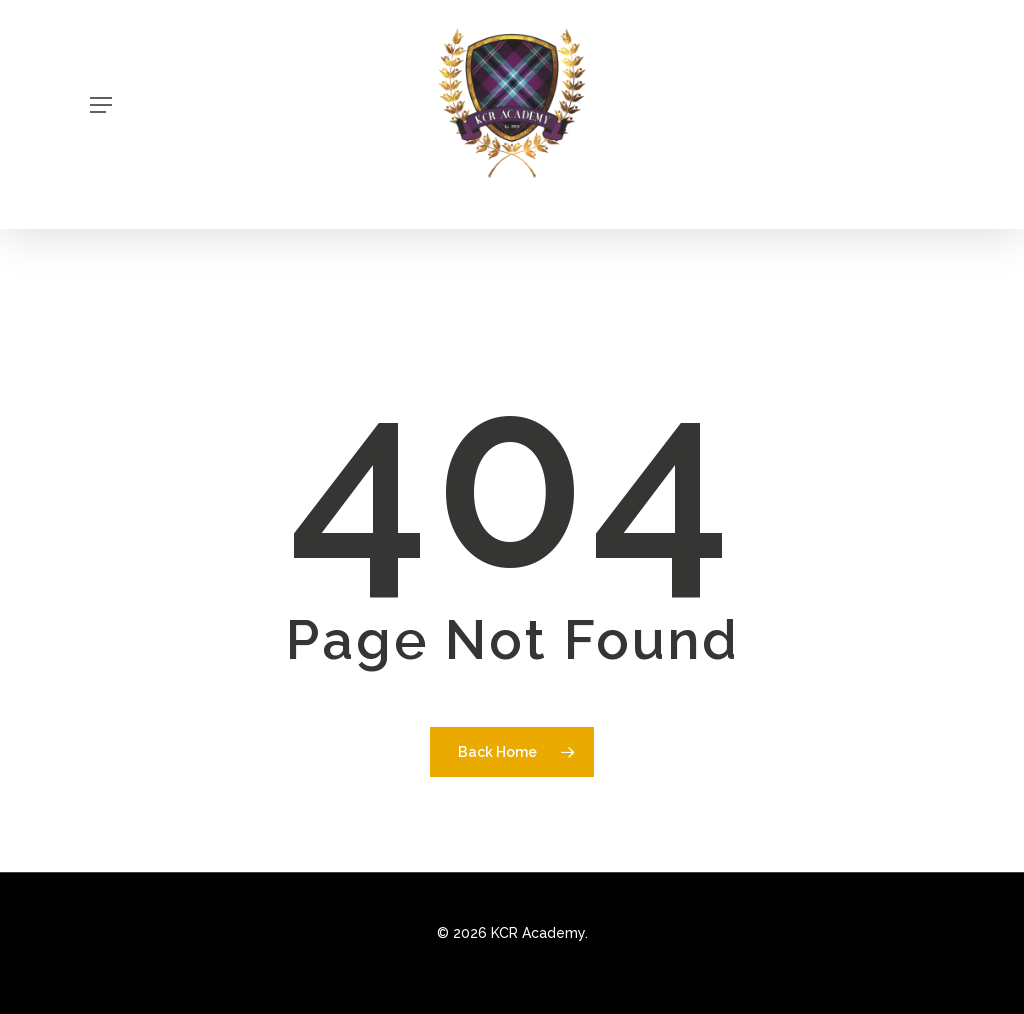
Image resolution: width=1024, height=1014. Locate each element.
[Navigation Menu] (101, 105)
